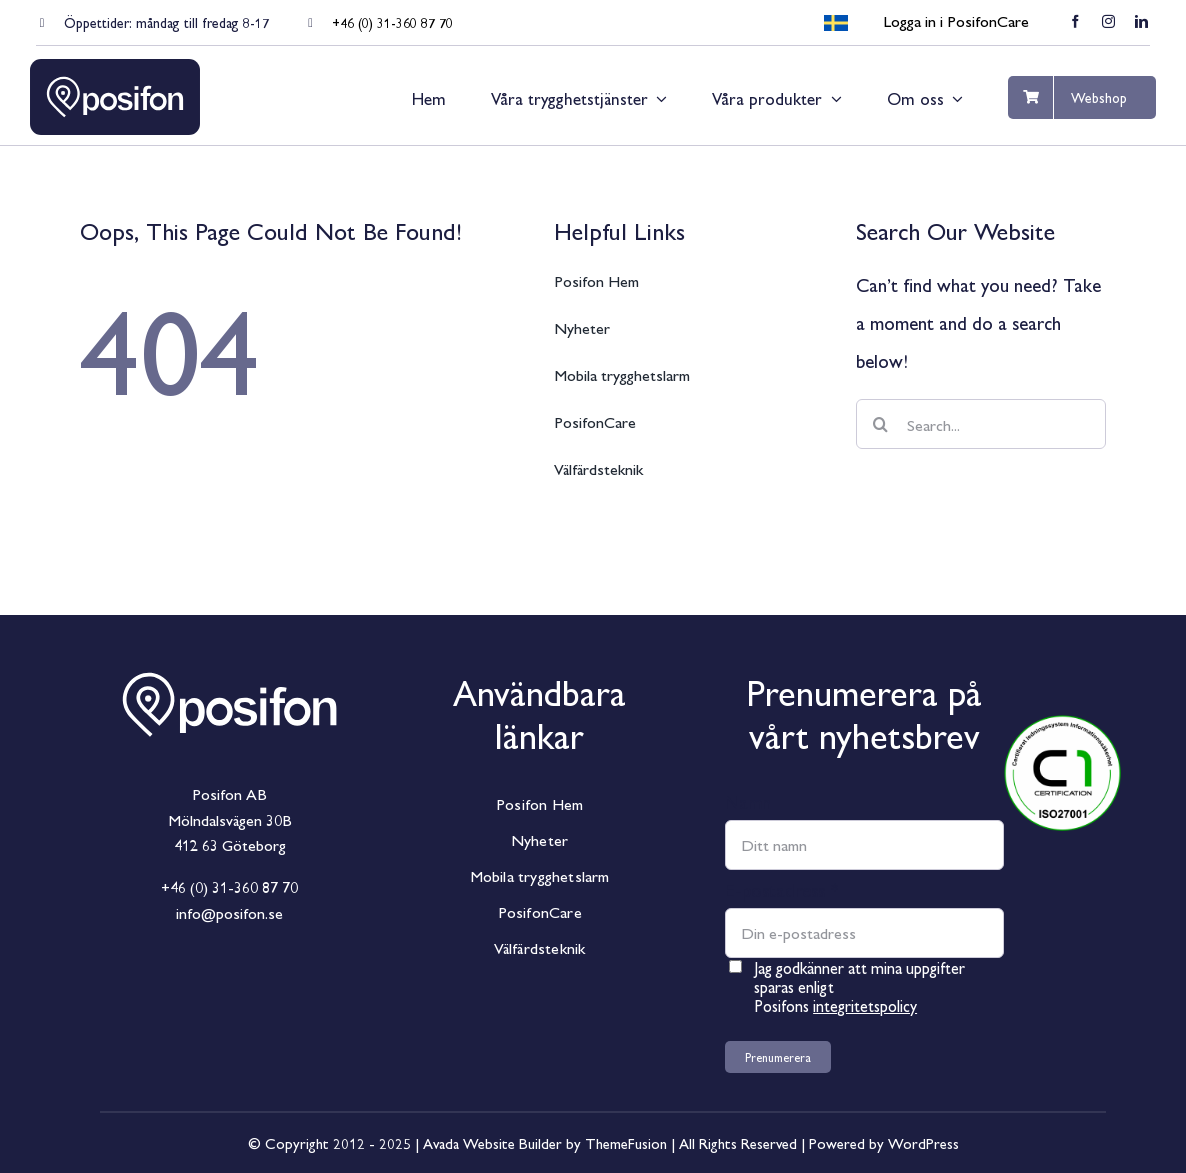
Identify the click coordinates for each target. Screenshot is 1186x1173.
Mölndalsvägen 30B (230, 819)
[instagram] (1108, 21)
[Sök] (881, 424)
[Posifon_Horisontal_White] (230, 654)
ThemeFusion (626, 1142)
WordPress (923, 1142)
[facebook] (1075, 21)
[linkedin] (1141, 21)
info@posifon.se (229, 912)
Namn (748, 801)
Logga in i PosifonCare (956, 20)
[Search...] (981, 424)
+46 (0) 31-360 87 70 (392, 22)
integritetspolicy (865, 1005)
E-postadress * (782, 889)
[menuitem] (836, 23)
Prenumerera (778, 1057)
